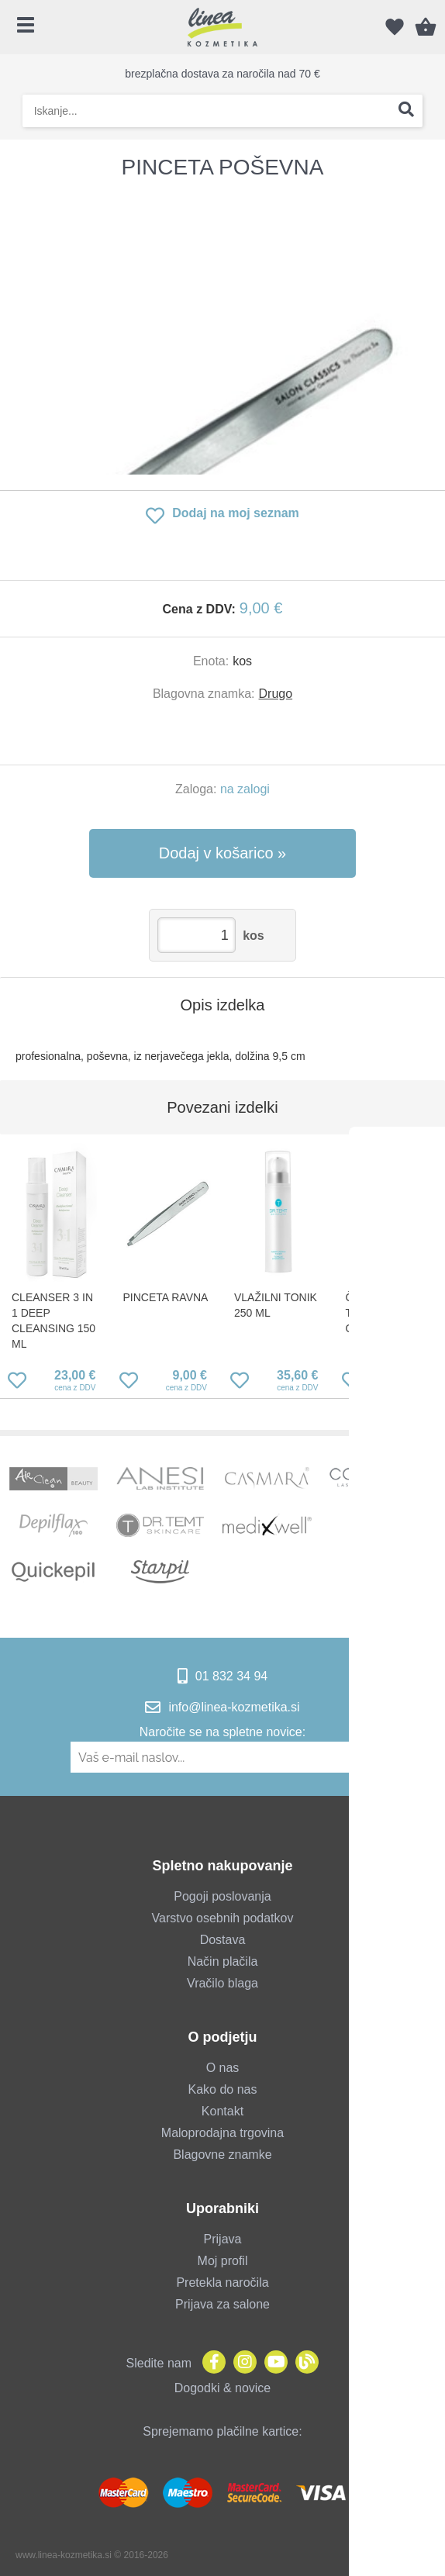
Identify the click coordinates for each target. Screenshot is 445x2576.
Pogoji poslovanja (222, 1896)
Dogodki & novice (222, 2388)
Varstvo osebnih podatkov (223, 1918)
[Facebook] (210, 2363)
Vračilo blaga (222, 1983)
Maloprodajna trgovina (222, 2132)
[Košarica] (425, 27)
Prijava (223, 2239)
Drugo (276, 693)
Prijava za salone (222, 2304)
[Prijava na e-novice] (366, 1757)
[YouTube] (272, 2363)
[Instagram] (241, 2363)
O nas (223, 2067)
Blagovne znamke (222, 2154)
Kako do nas (222, 2089)
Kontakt (222, 2111)
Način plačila (223, 1961)
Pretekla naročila (222, 2282)
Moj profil (223, 2260)
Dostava (223, 1939)
